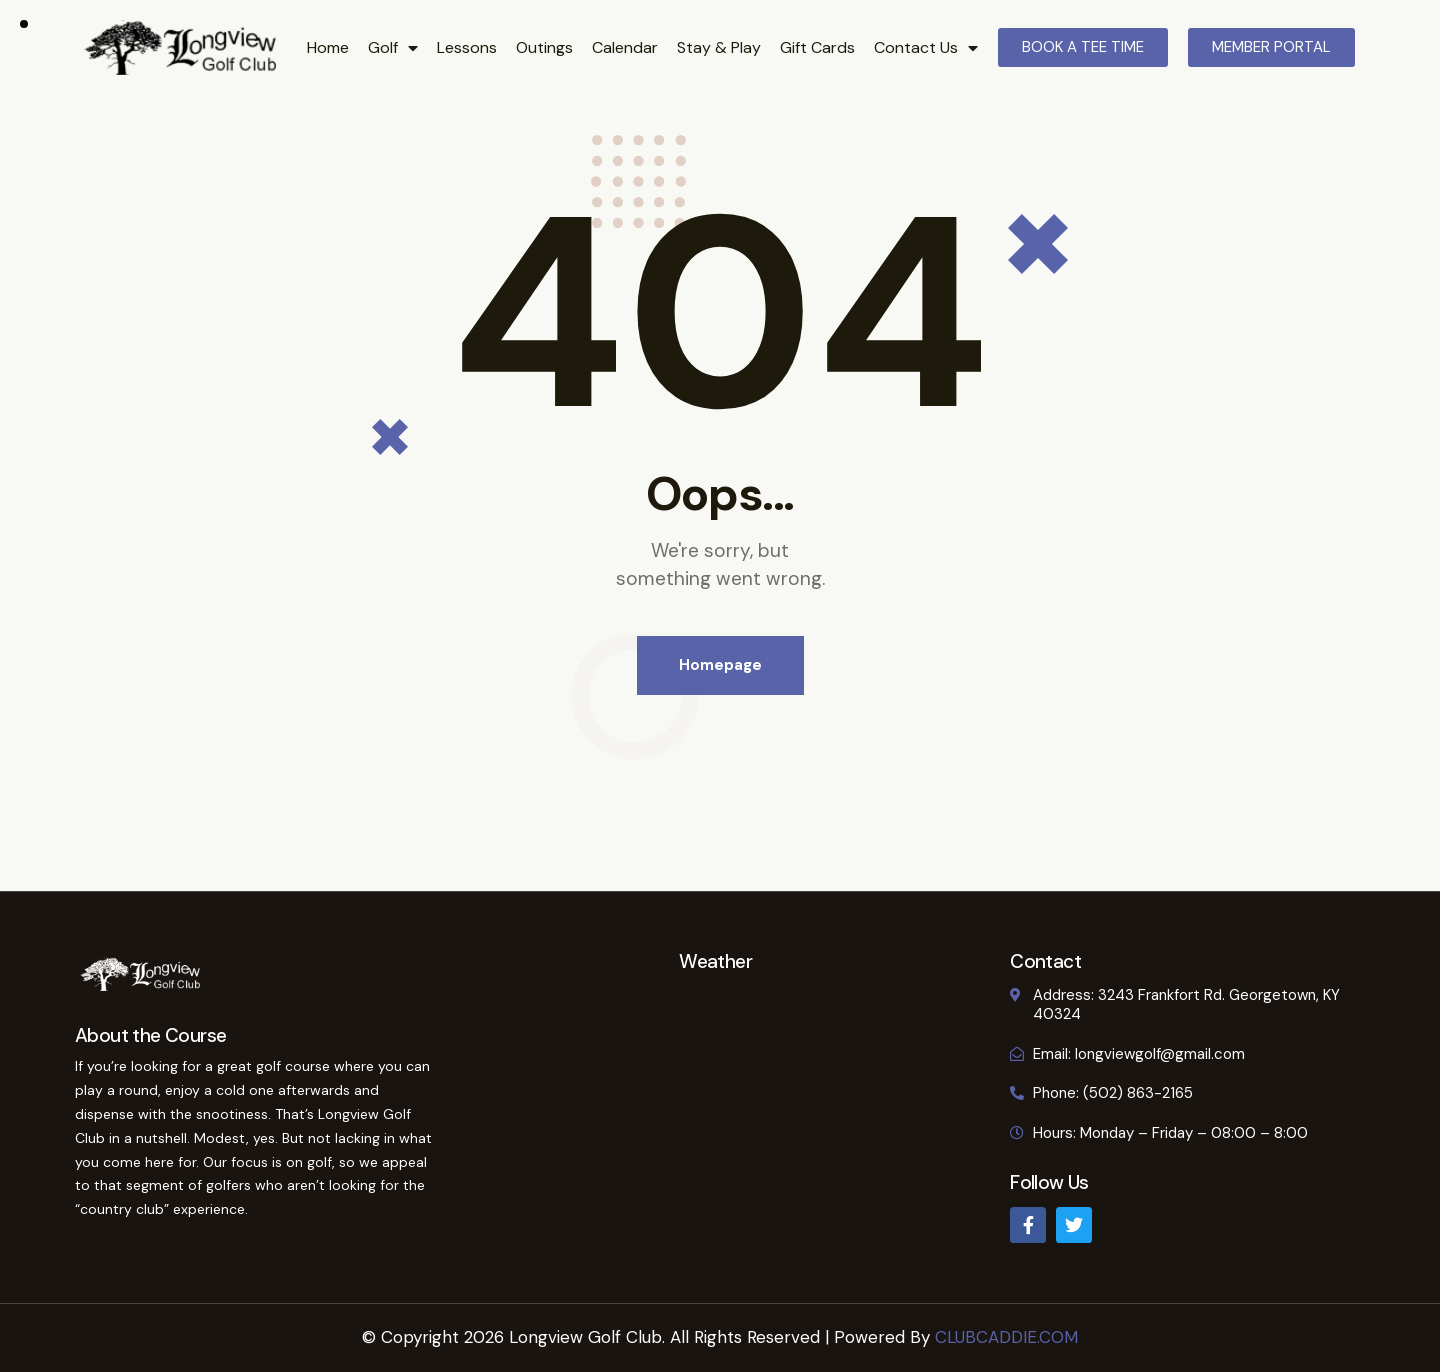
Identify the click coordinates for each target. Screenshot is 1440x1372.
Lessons (467, 47)
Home (328, 47)
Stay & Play (719, 47)
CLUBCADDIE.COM (1006, 1337)
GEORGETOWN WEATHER (715, 1046)
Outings (544, 47)
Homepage (720, 665)
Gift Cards (817, 47)
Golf (393, 48)
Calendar (625, 47)
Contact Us (926, 48)
